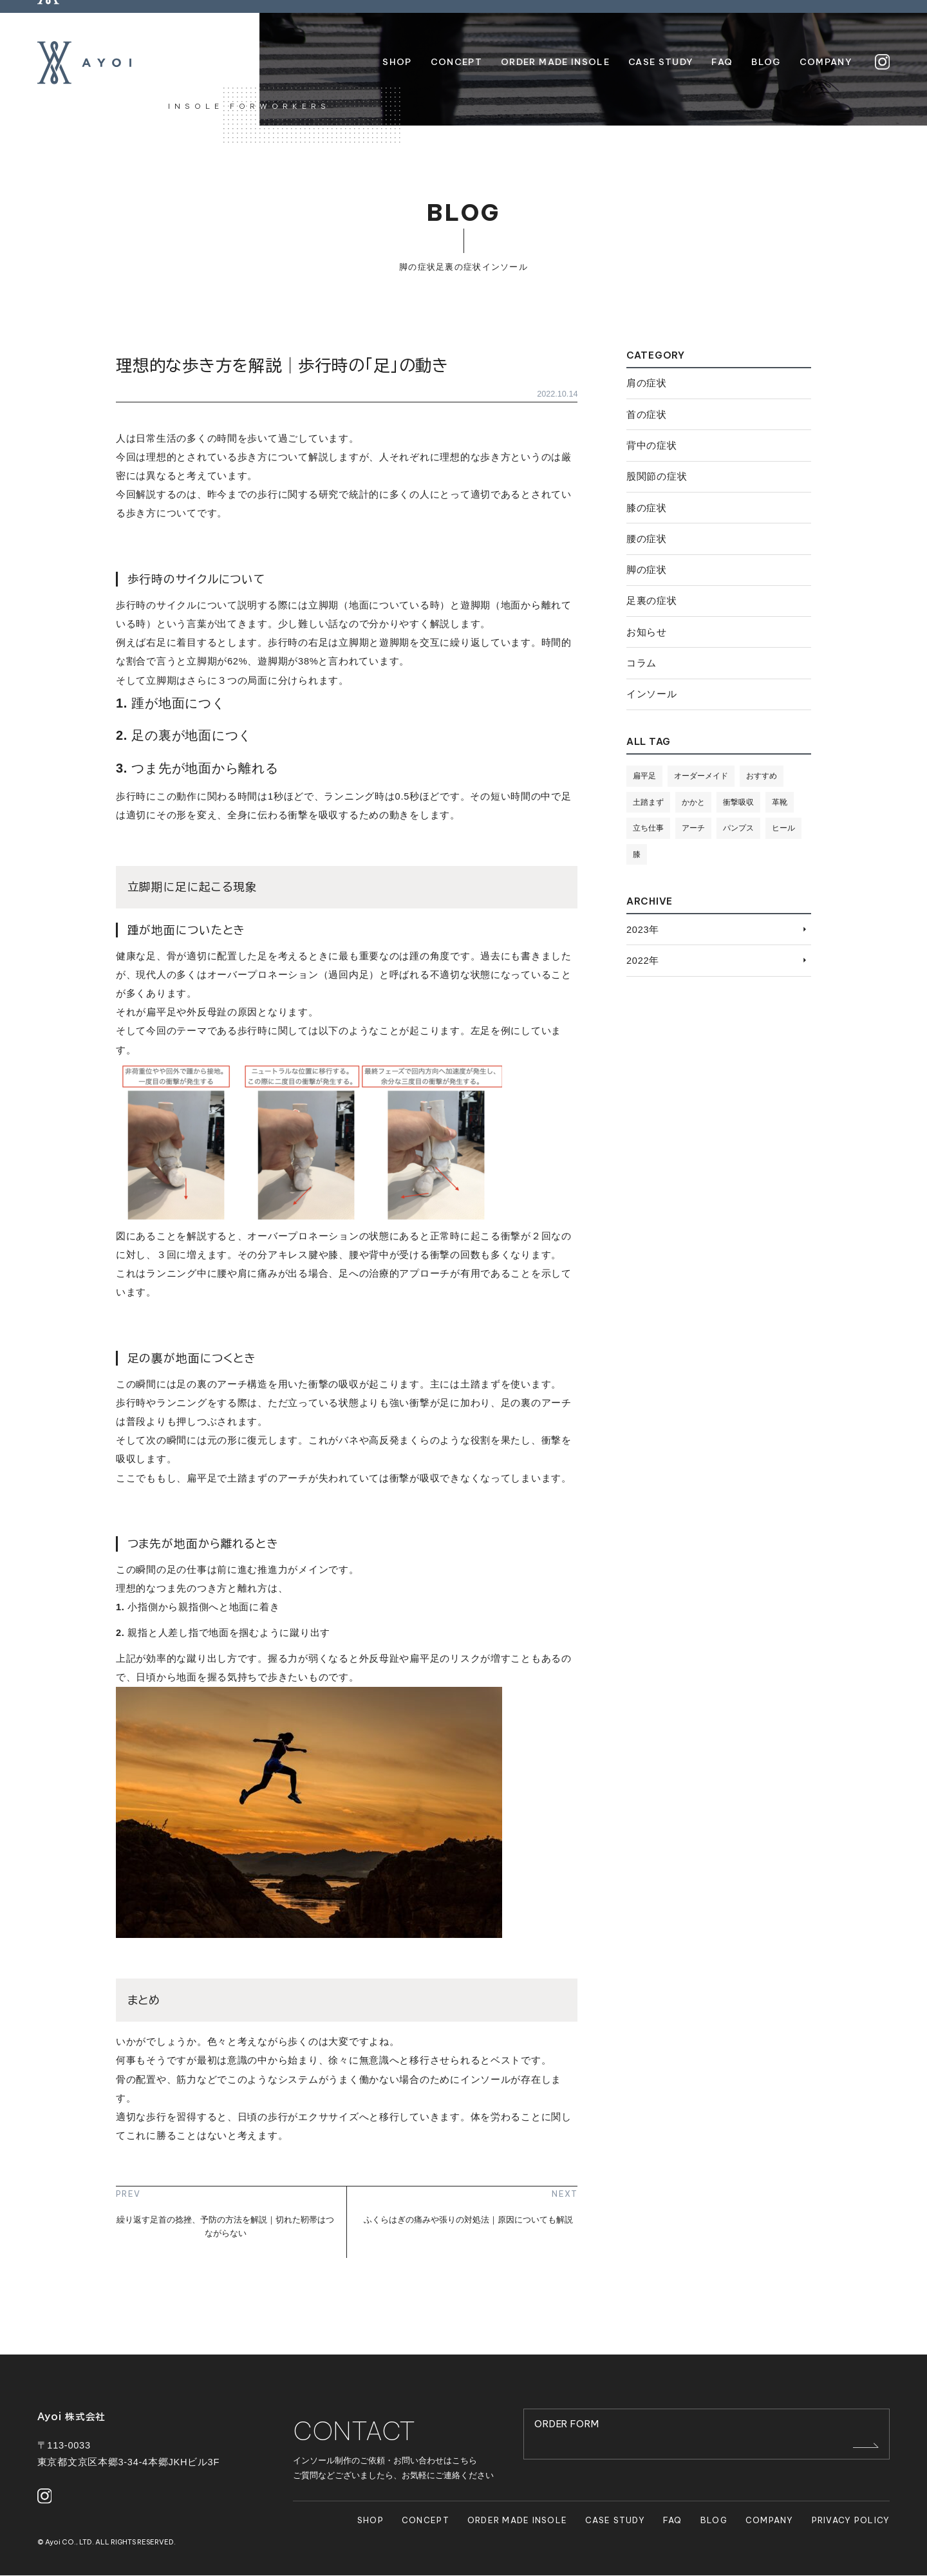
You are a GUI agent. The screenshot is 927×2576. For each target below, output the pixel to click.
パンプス (744, 828)
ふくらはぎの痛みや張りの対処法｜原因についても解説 (468, 2219)
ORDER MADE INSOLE (517, 2520)
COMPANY (769, 2520)
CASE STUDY (615, 2520)
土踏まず (649, 802)
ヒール (645, 854)
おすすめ (769, 775)
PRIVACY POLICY (851, 2520)
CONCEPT (425, 2520)
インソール (505, 267)
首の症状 (646, 414)
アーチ (696, 828)
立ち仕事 (649, 828)
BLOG (713, 2520)
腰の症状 (646, 539)
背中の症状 (651, 445)
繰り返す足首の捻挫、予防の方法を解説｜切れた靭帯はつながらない (225, 2226)
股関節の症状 (656, 476)
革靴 (787, 802)
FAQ (672, 2520)
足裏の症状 (459, 267)
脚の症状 (417, 267)
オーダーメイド (705, 775)
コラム (641, 663)
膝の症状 (646, 508)
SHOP (370, 2520)
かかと (696, 802)
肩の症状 (646, 383)
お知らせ (646, 632)
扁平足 (645, 775)
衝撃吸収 (744, 802)
